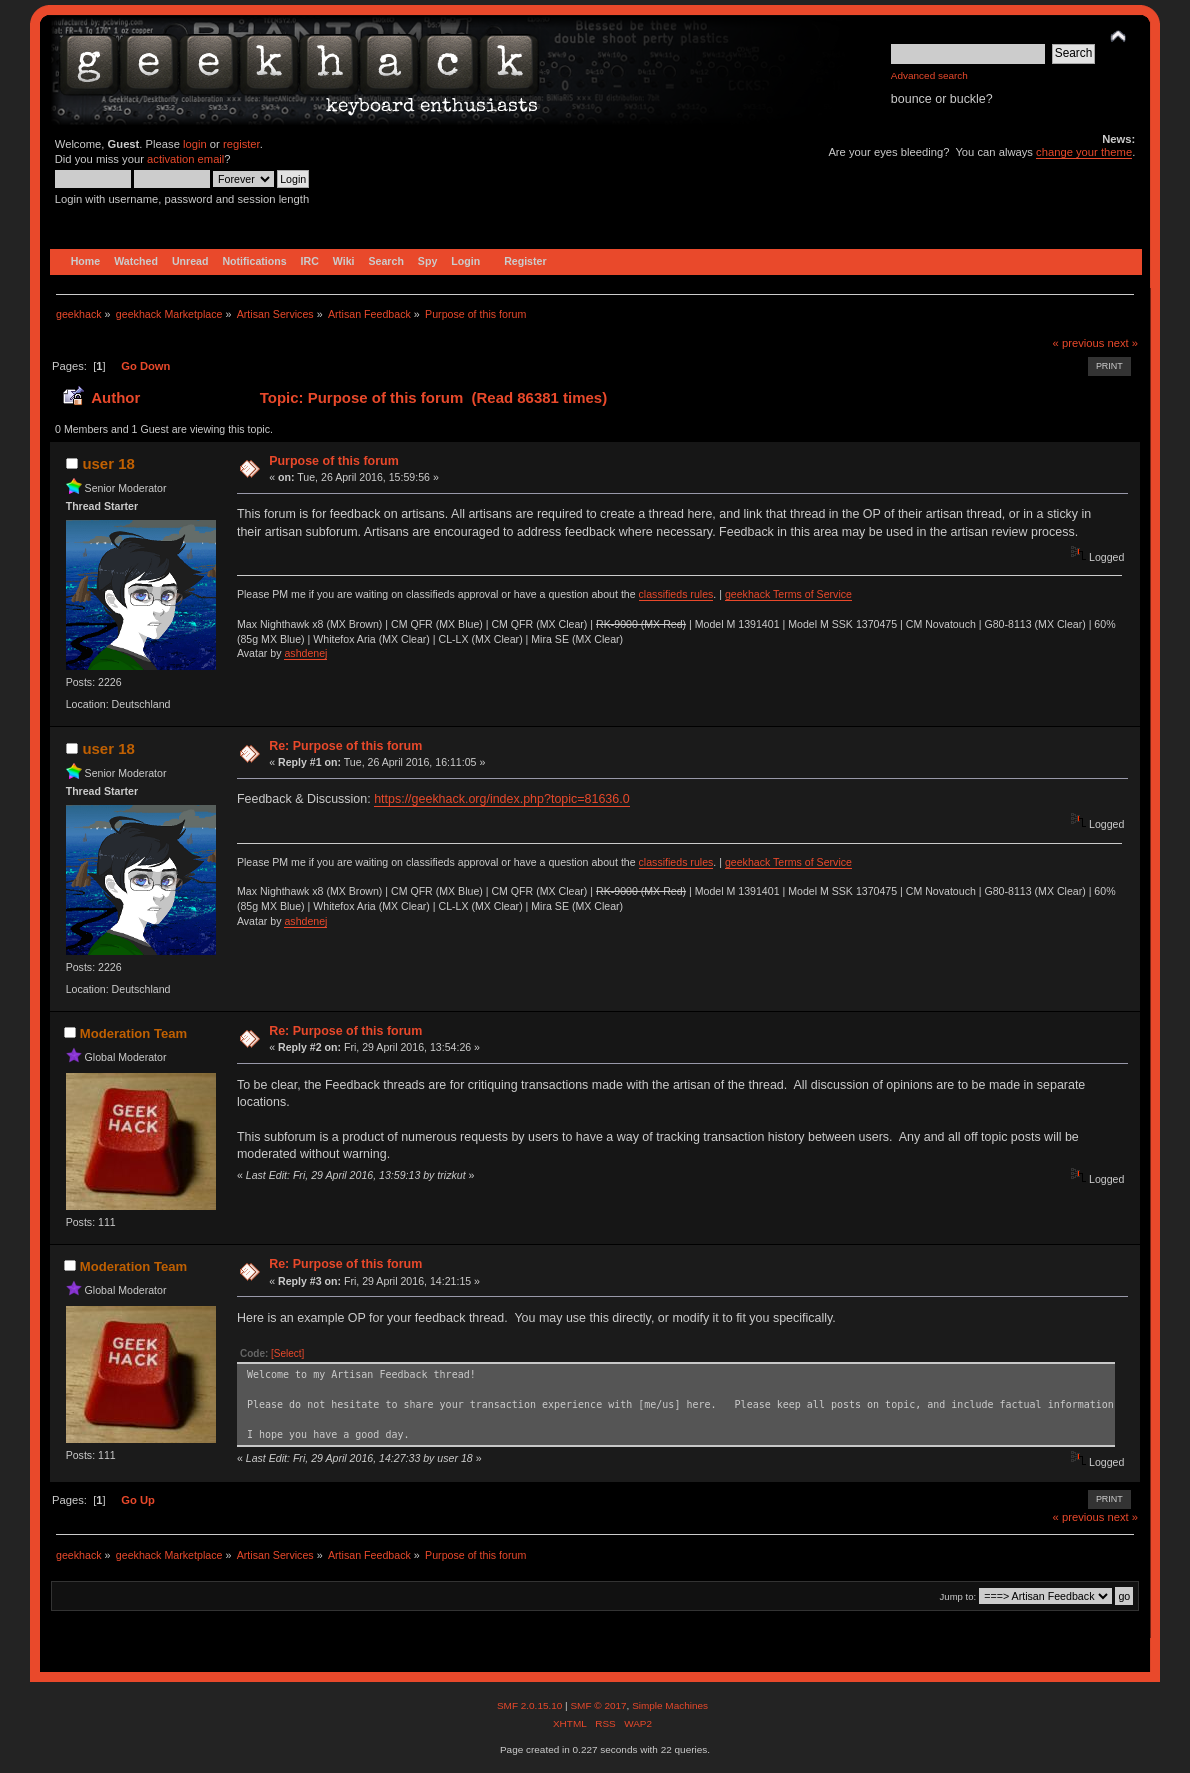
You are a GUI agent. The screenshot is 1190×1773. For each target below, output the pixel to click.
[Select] (287, 1353)
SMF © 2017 (598, 1705)
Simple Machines (670, 1705)
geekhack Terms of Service (788, 594)
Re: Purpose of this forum (345, 746)
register (241, 144)
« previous (1079, 343)
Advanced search (929, 75)
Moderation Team (133, 1033)
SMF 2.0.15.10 (531, 1705)
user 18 (108, 463)
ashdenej (305, 653)
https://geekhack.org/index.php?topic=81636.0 (501, 799)
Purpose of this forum (334, 461)
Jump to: (958, 1596)
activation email (185, 159)
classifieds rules (676, 594)
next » (1122, 343)
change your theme (1084, 152)
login (195, 144)
